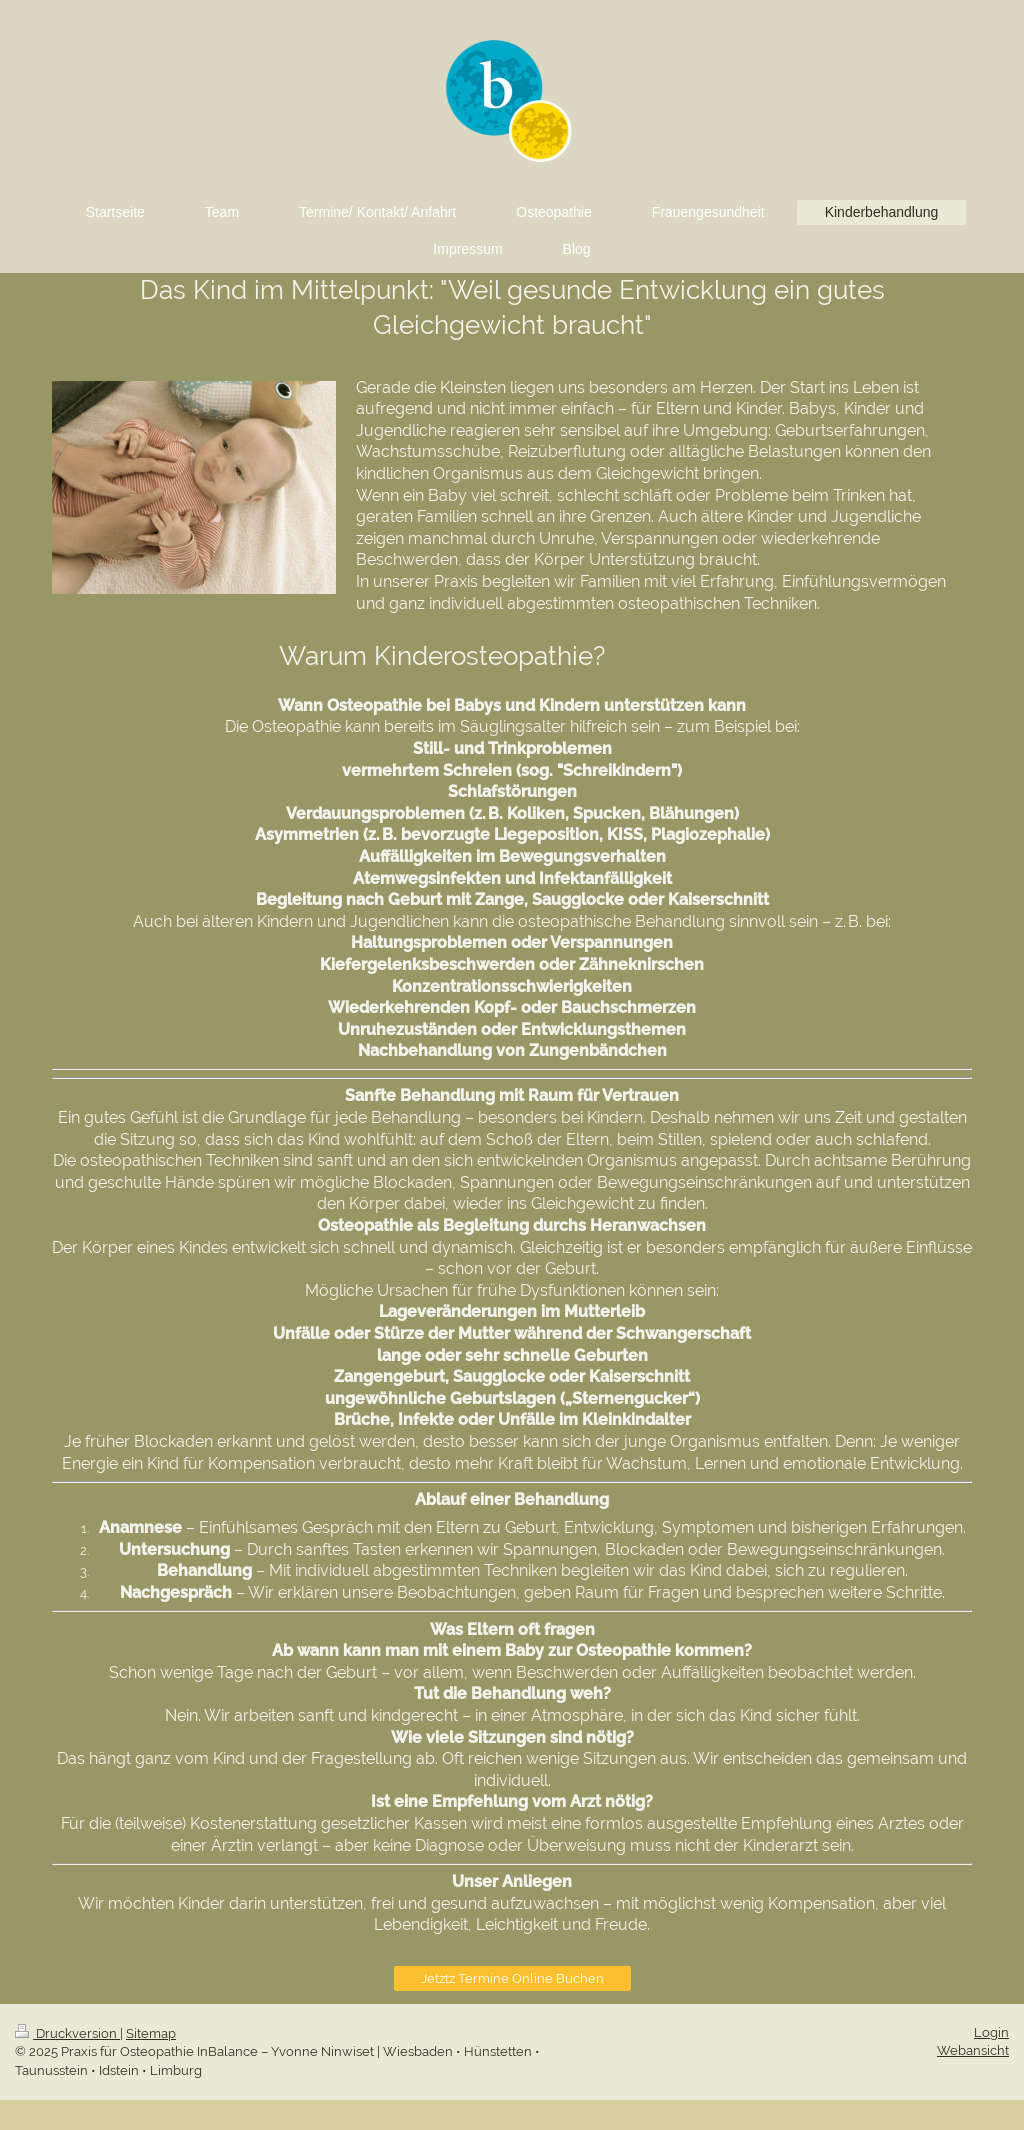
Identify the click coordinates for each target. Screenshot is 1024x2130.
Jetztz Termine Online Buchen (512, 1978)
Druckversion (67, 2033)
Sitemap (151, 2033)
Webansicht (973, 2050)
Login (991, 2032)
